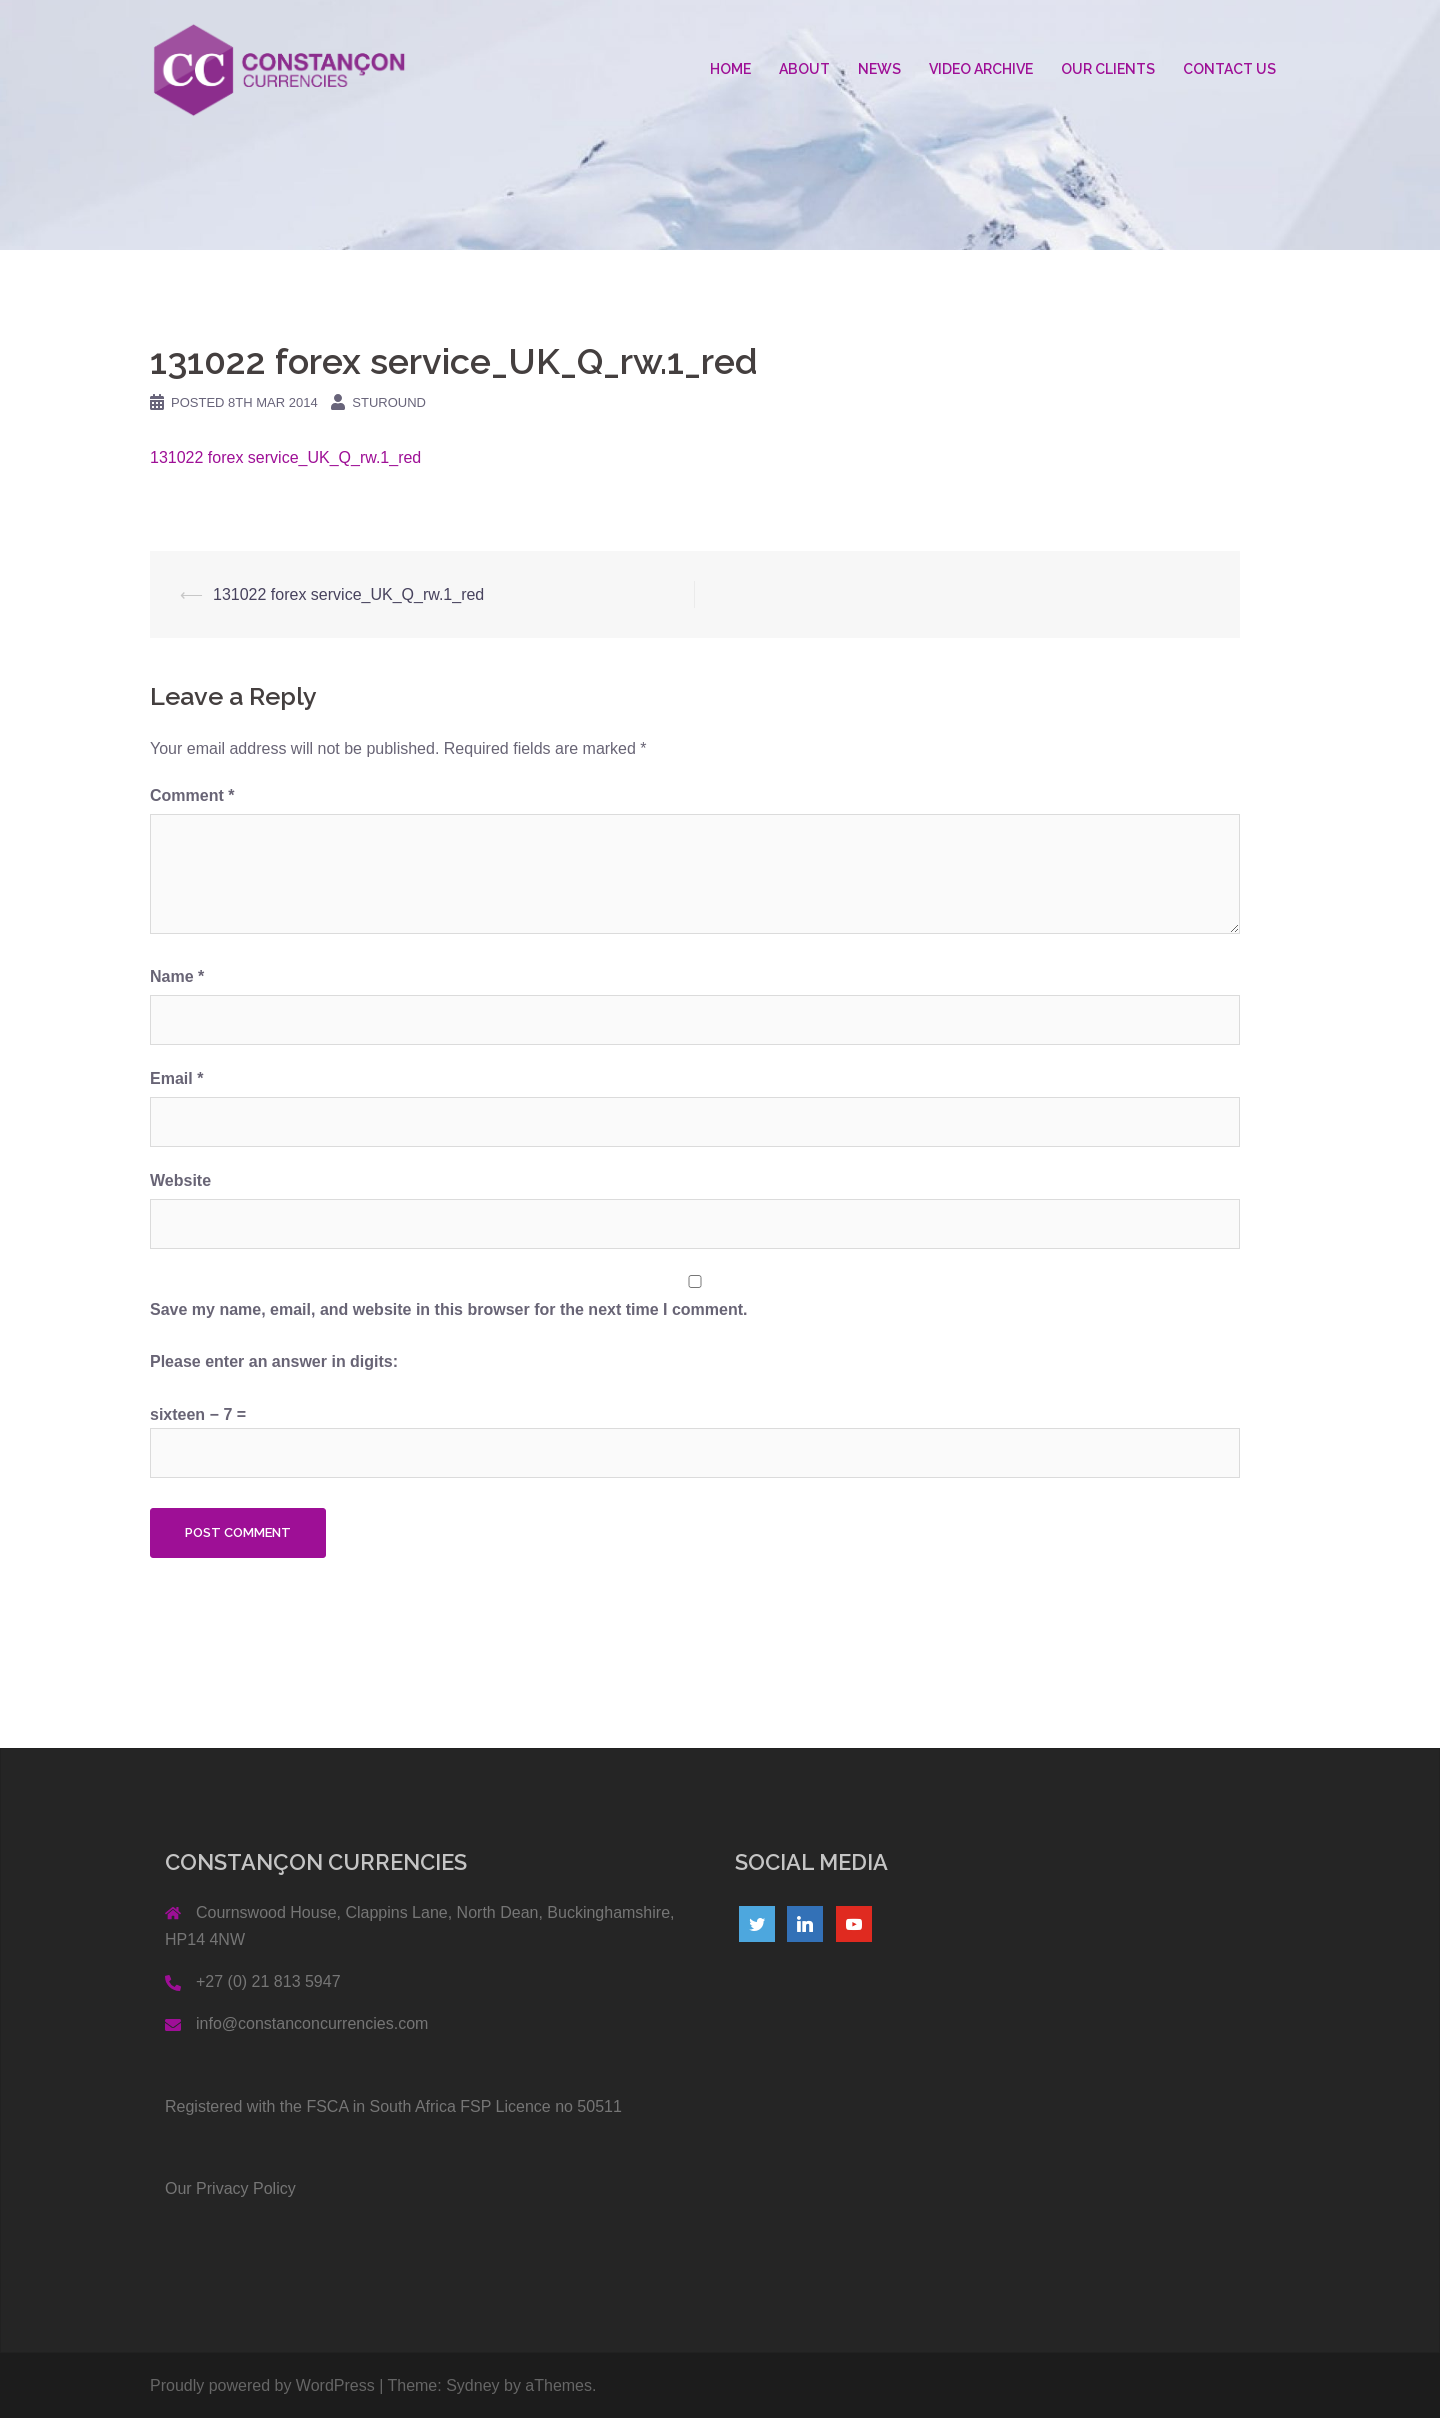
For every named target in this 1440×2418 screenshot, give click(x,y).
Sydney (472, 2385)
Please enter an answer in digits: (274, 1361)
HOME (730, 69)
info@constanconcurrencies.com (312, 2023)
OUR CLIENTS (1108, 69)
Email (176, 1078)
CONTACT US (1229, 69)
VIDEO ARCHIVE (981, 69)
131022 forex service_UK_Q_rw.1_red (285, 457)
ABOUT (804, 69)
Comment (192, 795)
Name (177, 976)
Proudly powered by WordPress (262, 2385)
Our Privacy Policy (230, 2188)
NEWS (879, 69)
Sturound (389, 402)
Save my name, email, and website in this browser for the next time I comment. (449, 1309)
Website (180, 1180)
